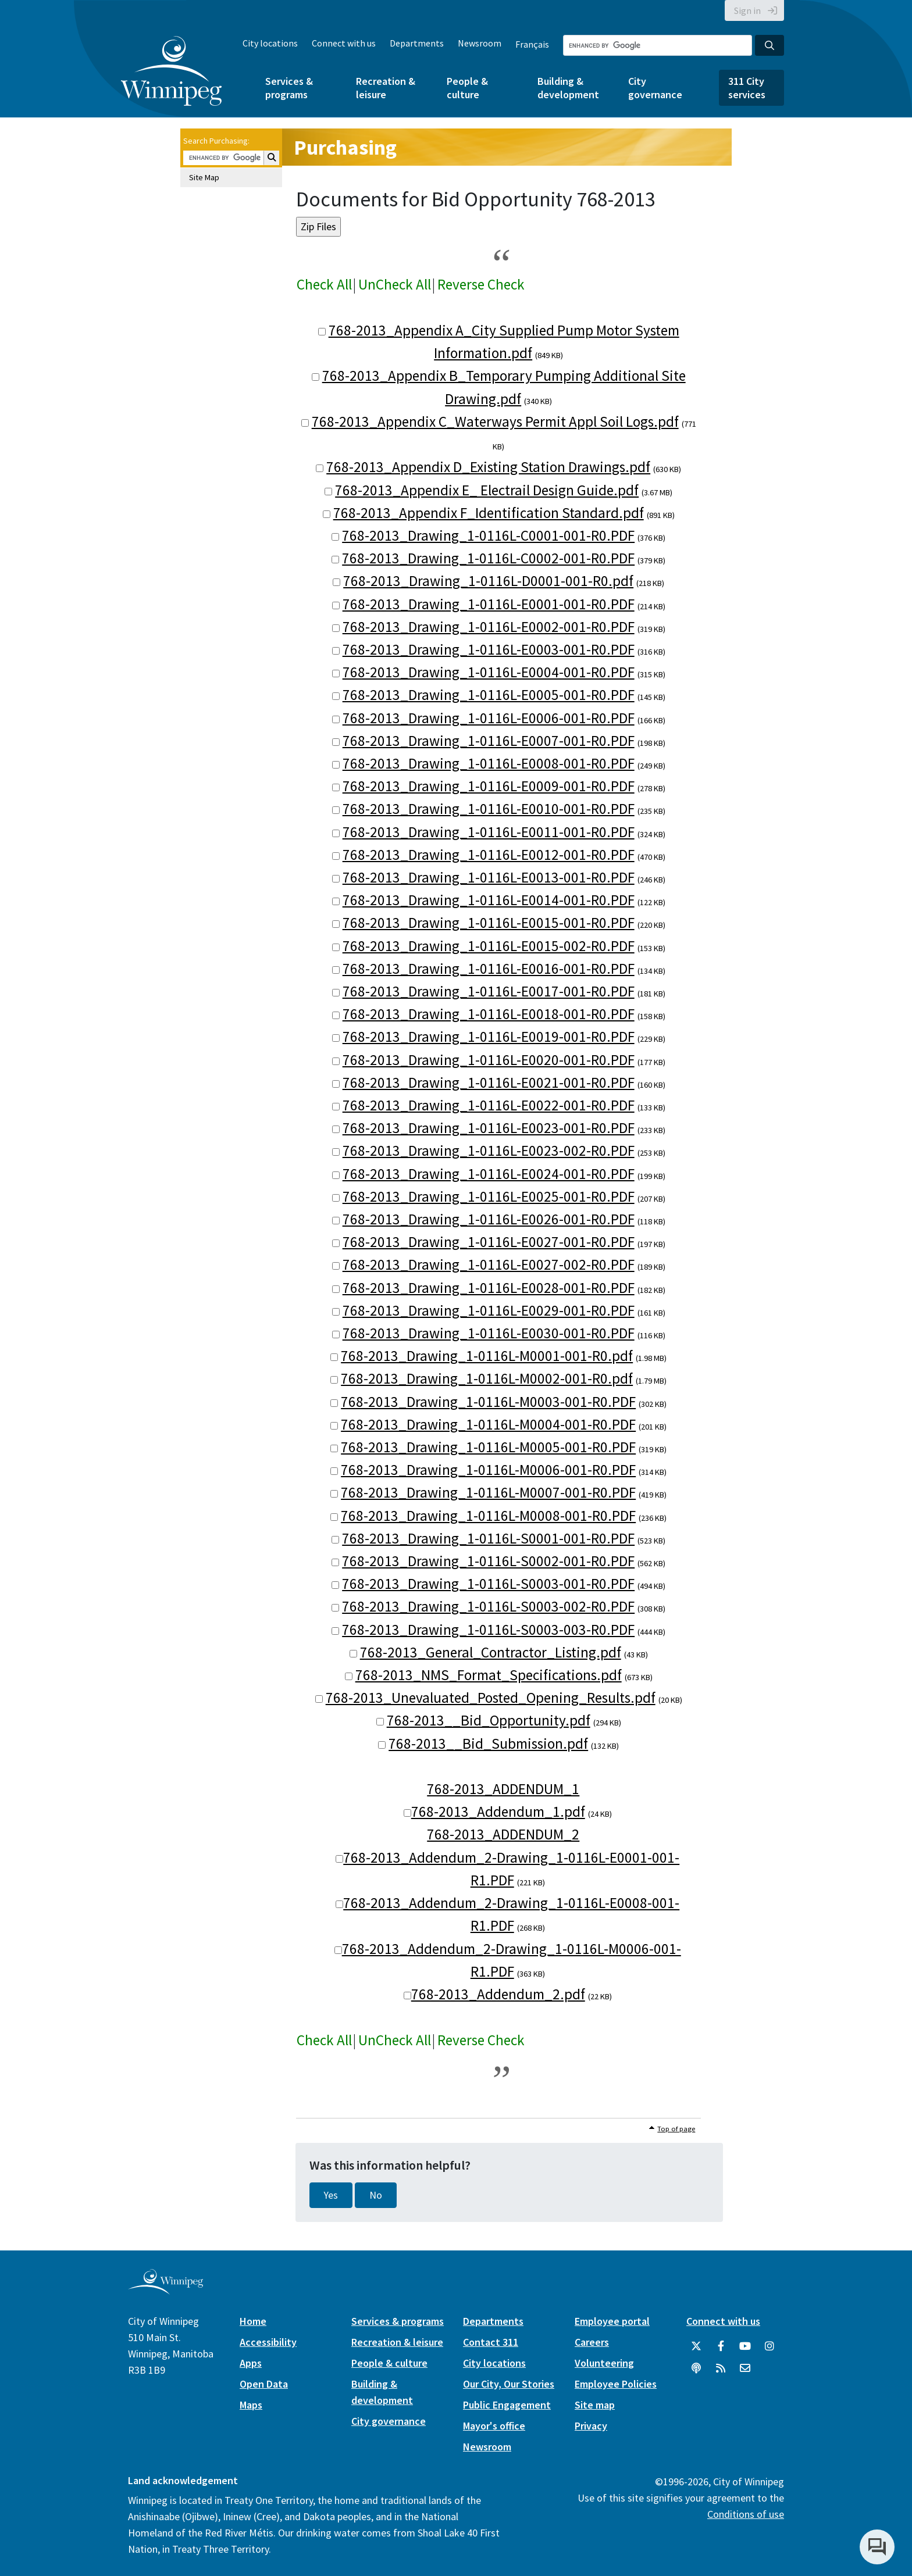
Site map (595, 2404)
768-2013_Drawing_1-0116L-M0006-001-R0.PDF (488, 1469)
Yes (331, 2195)
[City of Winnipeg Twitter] (696, 2346)
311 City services (746, 87)
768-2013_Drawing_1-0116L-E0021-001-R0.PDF (489, 1082)
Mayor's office (494, 2425)
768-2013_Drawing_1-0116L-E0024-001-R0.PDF (489, 1173)
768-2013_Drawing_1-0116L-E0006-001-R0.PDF (489, 718)
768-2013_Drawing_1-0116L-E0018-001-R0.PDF (489, 1014)
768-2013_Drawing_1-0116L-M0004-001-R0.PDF (488, 1424)
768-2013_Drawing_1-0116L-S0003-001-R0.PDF (488, 1583)
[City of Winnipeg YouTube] (745, 2346)
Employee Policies (616, 2384)
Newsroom (479, 43)
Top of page (676, 2128)
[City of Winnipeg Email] (745, 2368)
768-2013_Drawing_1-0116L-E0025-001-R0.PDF (489, 1196)
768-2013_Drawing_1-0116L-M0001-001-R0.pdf (487, 1355)
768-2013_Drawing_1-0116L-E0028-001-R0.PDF (489, 1287)
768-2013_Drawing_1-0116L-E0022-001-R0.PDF (489, 1105)
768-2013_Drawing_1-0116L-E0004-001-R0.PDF (489, 672)
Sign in (747, 10)
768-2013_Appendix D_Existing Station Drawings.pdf (488, 467)
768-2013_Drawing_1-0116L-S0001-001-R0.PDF (488, 1538)
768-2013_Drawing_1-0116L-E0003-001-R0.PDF (489, 649)
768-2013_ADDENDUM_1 (503, 1789)
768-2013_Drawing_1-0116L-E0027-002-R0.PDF (489, 1264)
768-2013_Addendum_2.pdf (498, 1994)
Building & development (568, 87)
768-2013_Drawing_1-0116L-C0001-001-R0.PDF (488, 535)
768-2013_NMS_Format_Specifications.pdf (488, 1675)
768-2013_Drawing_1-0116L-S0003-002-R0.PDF (488, 1606)
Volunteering (604, 2363)
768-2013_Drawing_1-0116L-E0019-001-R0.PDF (489, 1036)
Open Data (264, 2384)
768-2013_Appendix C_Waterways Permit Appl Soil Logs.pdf (495, 421)
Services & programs (289, 87)
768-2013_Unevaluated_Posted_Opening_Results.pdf (491, 1697)
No (375, 2195)
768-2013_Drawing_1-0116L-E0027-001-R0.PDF (489, 1241)
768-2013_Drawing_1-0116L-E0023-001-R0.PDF (489, 1128)
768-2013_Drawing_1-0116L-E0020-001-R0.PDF (489, 1060)
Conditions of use (745, 2514)
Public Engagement (507, 2404)
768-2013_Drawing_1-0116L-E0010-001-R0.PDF (489, 808)
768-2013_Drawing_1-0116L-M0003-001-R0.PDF (488, 1401)
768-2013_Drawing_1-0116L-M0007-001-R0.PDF (488, 1492)
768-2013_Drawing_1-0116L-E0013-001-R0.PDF (489, 877)
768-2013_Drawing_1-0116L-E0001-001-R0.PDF (489, 604)
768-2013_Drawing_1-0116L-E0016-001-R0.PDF (489, 968)
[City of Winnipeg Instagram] (769, 2346)
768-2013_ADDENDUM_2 (503, 1834)
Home (253, 2321)
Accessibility (268, 2342)
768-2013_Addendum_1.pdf (498, 1811)
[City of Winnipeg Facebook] (721, 2346)
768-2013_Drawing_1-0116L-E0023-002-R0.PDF (489, 1150)
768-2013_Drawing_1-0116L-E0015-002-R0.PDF (489, 946)
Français (532, 44)
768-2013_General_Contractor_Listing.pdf (490, 1652)
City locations (270, 43)
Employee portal (612, 2321)
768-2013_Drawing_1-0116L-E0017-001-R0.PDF (489, 991)
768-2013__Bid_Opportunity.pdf (488, 1720)
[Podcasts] (696, 2368)
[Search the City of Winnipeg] (657, 45)
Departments (417, 43)
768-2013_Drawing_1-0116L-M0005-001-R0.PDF (488, 1447)
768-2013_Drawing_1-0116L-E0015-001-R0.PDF (489, 922)
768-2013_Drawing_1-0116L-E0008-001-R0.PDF (489, 763)
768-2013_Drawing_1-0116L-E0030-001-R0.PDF (489, 1333)
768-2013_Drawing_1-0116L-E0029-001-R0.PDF (489, 1310)
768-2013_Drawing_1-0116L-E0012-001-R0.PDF (489, 854)
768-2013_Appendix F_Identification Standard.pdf (488, 512)
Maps (251, 2404)
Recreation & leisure (385, 87)
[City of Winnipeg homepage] (165, 2290)
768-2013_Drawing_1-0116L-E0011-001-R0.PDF (489, 832)
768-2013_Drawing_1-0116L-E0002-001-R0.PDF (489, 626)
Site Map (204, 177)
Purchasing (345, 147)
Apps (251, 2363)
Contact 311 (490, 2342)
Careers (592, 2342)
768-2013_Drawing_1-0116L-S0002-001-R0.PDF (488, 1561)
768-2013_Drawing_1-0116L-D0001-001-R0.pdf (488, 580)
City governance (655, 87)
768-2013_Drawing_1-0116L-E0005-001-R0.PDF (489, 694)
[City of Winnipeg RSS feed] (721, 2368)
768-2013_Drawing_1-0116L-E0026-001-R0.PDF (489, 1219)
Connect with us (344, 43)
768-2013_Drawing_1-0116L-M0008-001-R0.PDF (488, 1515)
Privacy (591, 2425)
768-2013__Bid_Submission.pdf (488, 1743)
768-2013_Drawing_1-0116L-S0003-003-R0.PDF (488, 1629)
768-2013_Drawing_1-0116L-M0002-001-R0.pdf (487, 1378)
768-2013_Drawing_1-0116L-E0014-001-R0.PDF (489, 900)
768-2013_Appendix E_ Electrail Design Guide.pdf (487, 490)
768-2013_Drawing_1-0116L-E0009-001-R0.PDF (489, 786)
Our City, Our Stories (508, 2384)
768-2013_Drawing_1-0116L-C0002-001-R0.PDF (488, 558)
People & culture (467, 87)
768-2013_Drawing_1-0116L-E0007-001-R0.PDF (489, 740)
